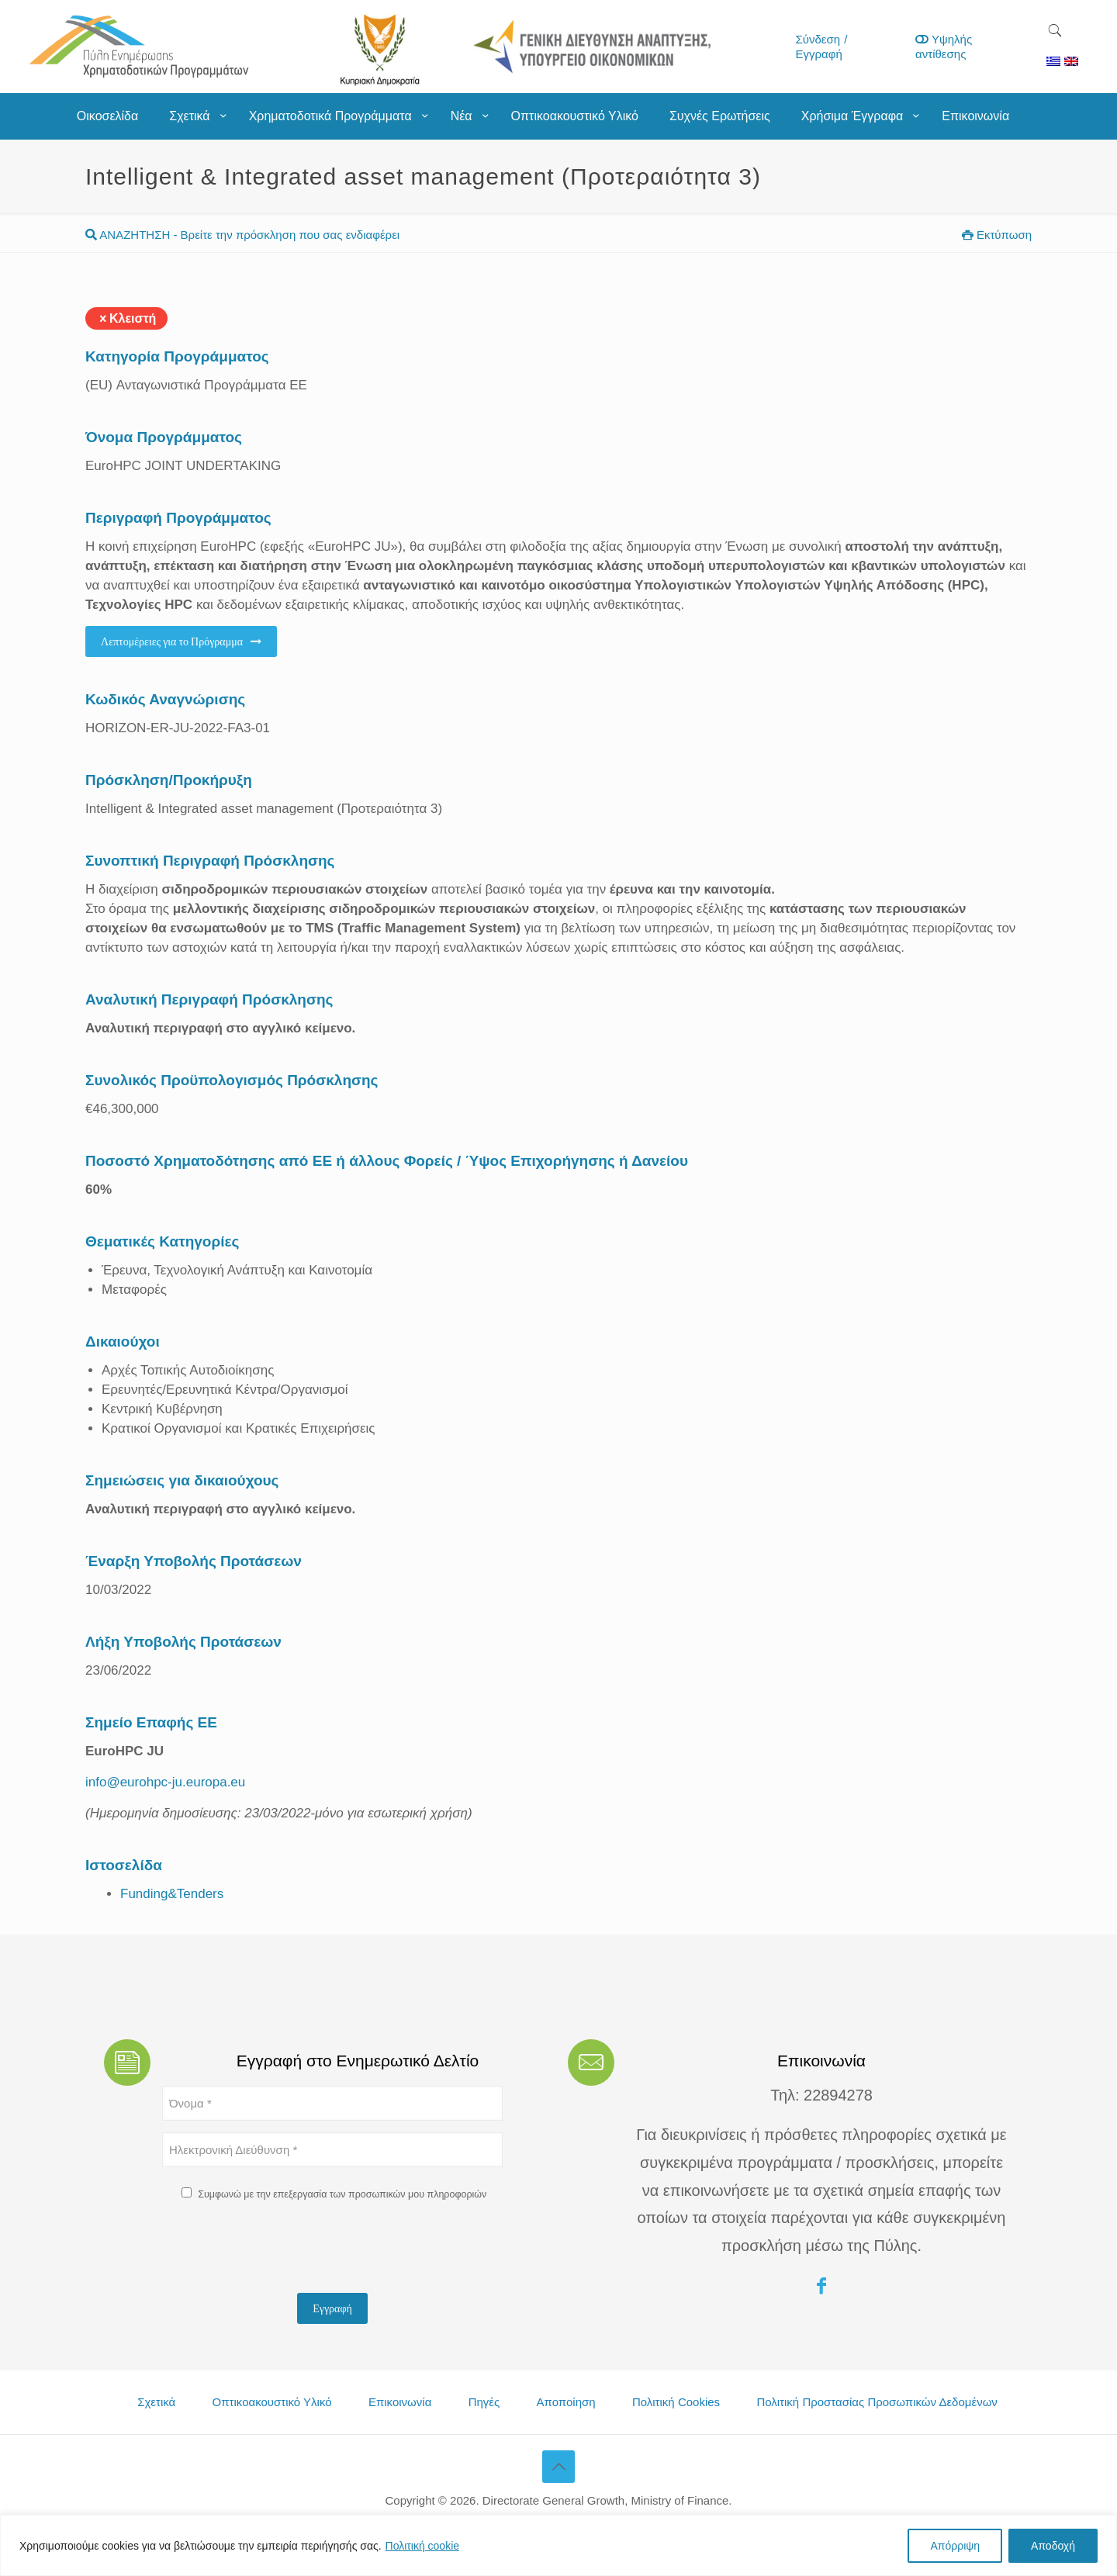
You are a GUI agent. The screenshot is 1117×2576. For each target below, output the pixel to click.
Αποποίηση (566, 2401)
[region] (558, 2545)
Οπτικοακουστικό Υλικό (272, 2401)
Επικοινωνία (399, 2401)
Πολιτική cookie (423, 2546)
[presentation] (280, 2251)
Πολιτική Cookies (676, 2401)
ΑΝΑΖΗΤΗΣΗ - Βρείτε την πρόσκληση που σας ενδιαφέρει (242, 234)
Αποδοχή (1053, 2546)
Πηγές (484, 2401)
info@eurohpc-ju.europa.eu (165, 1782)
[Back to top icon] (558, 2466)
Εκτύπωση (997, 234)
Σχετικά (156, 2401)
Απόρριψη (955, 2546)
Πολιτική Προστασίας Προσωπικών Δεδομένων (876, 2401)
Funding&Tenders (171, 1893)
